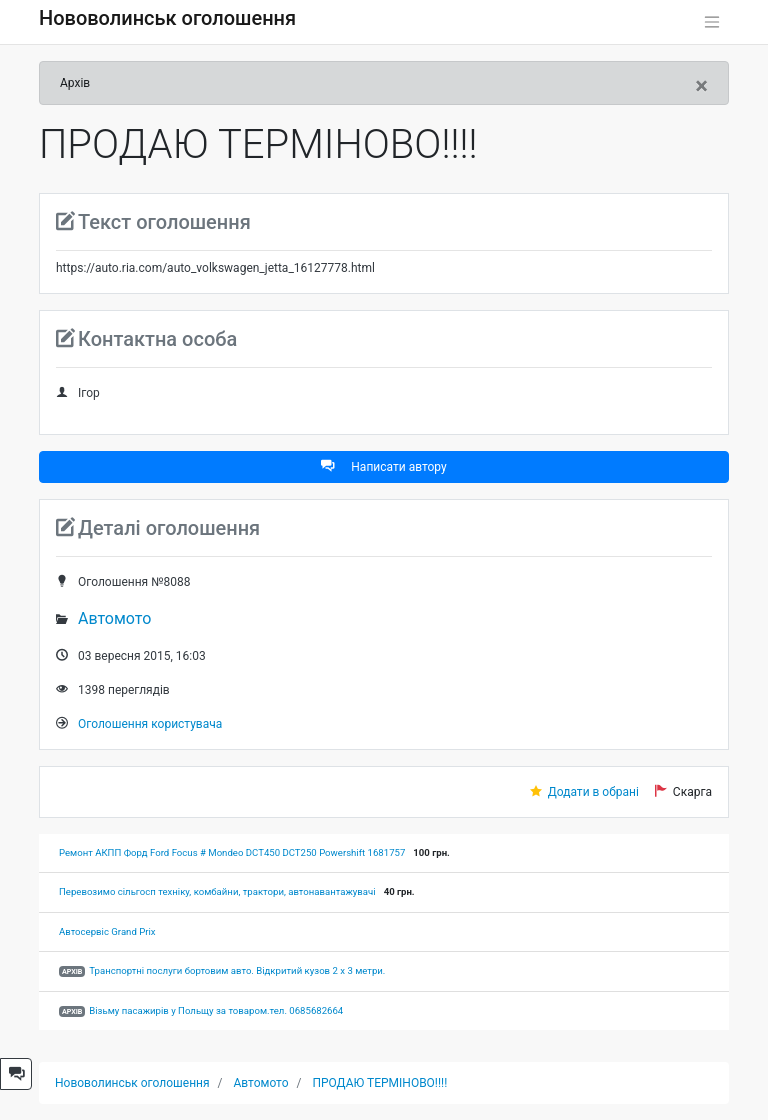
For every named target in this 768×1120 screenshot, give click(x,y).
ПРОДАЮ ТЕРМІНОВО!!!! (379, 1083)
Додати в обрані (593, 792)
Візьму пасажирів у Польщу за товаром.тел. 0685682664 (216, 1010)
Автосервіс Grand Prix (107, 931)
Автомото (114, 618)
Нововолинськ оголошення (167, 18)
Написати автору (383, 466)
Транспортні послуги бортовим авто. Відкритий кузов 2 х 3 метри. (237, 970)
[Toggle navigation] (712, 22)
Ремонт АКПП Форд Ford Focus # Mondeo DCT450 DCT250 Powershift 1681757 (232, 852)
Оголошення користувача (150, 724)
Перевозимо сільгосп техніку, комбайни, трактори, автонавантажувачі (217, 891)
